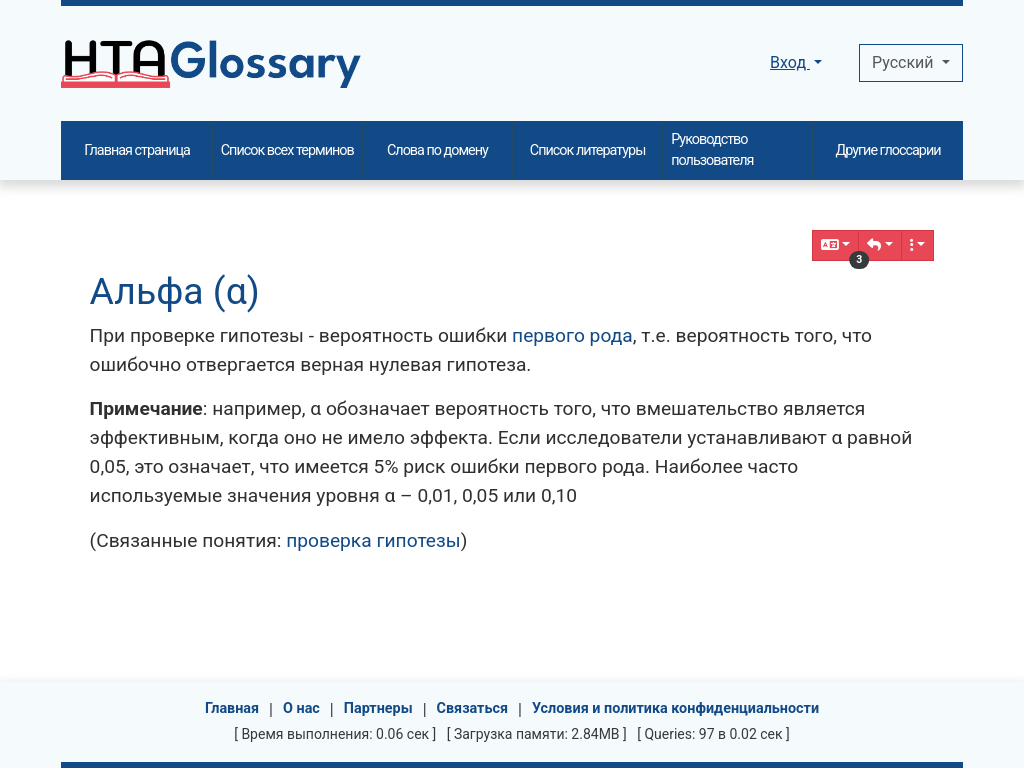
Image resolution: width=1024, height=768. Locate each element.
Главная (232, 708)
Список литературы (588, 150)
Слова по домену (437, 150)
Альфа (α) (175, 291)
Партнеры (378, 708)
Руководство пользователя (712, 150)
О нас (301, 708)
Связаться (473, 708)
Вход (790, 62)
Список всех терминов (287, 150)
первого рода (572, 335)
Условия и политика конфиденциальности (675, 708)
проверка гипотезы (373, 540)
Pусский (904, 62)
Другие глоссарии (887, 150)
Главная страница (137, 150)
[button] (880, 245)
